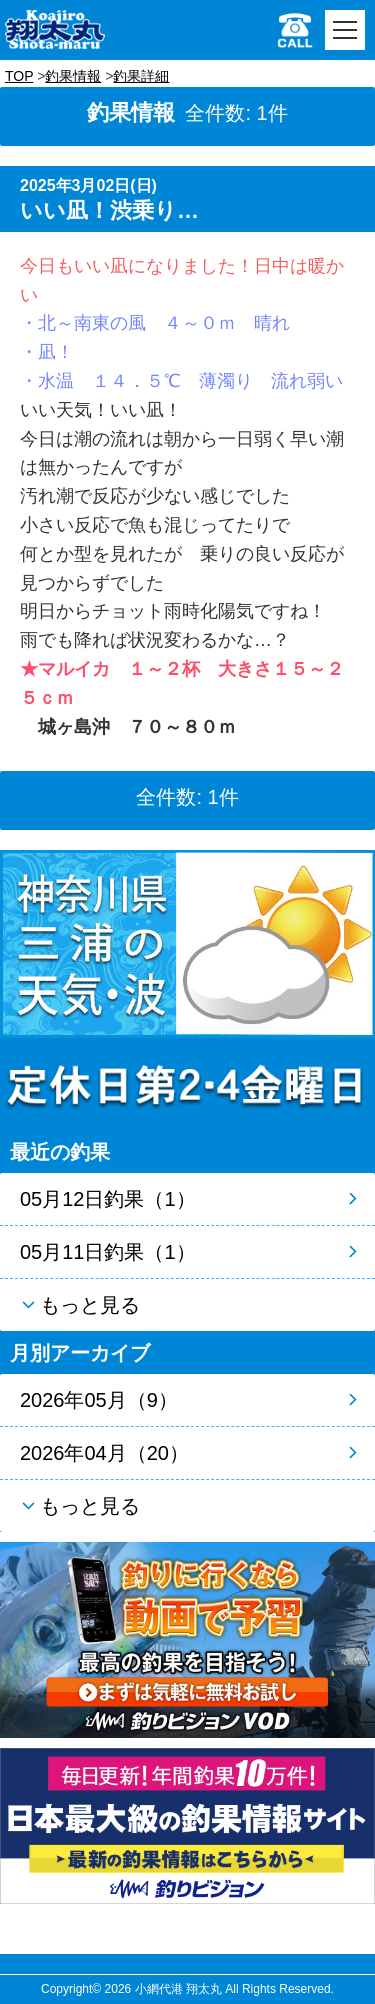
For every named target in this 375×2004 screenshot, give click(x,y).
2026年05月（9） (99, 1400)
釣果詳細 (141, 76)
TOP (19, 76)
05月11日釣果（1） (108, 1252)
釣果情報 (73, 76)
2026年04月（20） (104, 1453)
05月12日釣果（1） (108, 1199)
